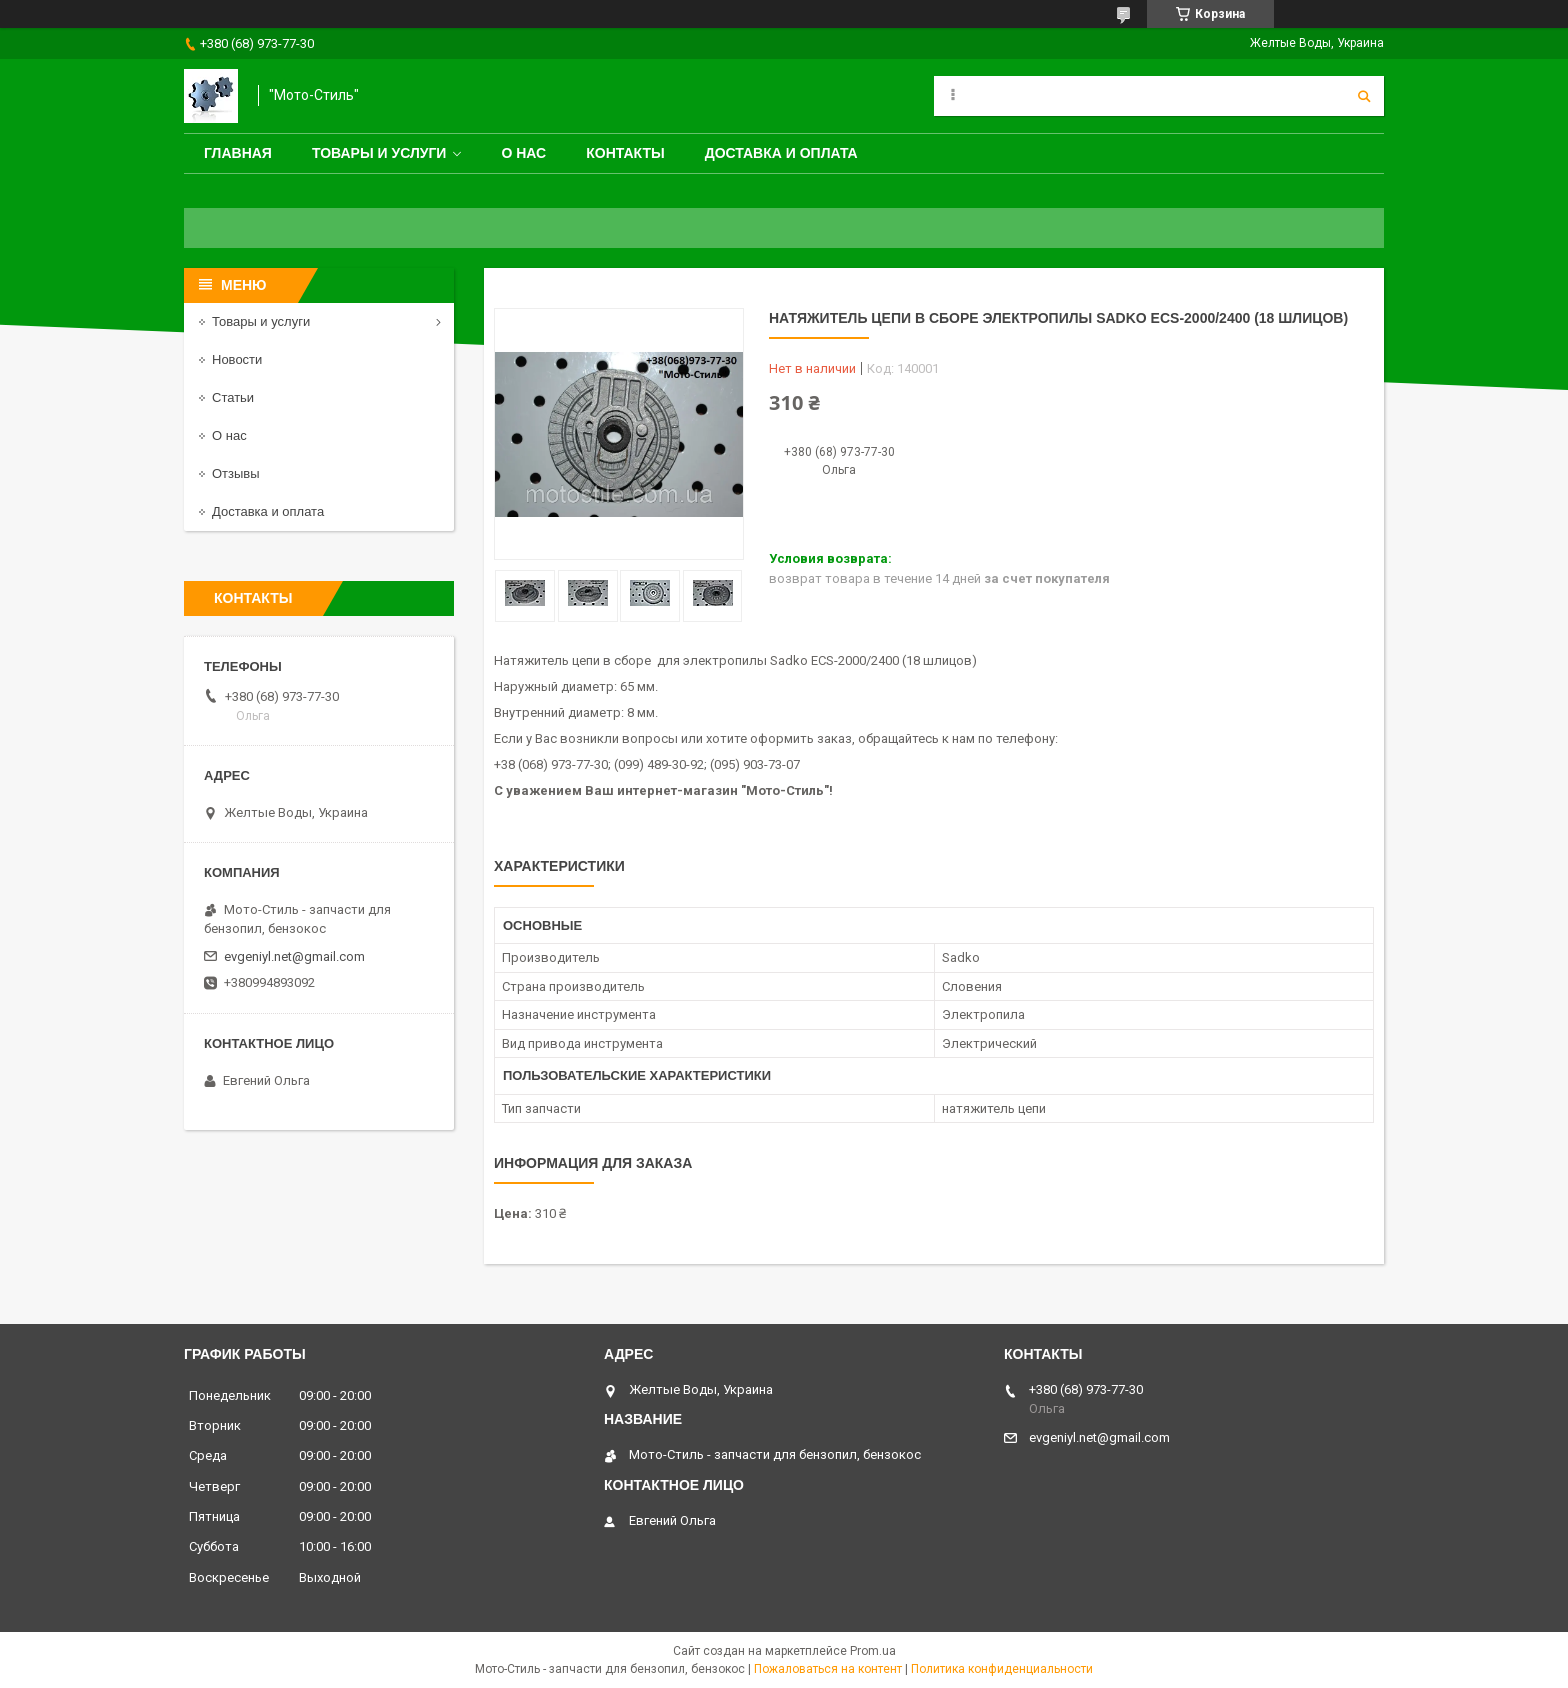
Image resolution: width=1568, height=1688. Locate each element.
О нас (523, 153)
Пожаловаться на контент (828, 1669)
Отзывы (236, 473)
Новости (237, 359)
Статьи (233, 397)
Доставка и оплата (781, 153)
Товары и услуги (379, 153)
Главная (238, 153)
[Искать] (1364, 96)
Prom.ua (873, 1651)
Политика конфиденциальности (1002, 1669)
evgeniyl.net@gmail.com (294, 956)
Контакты (625, 153)
